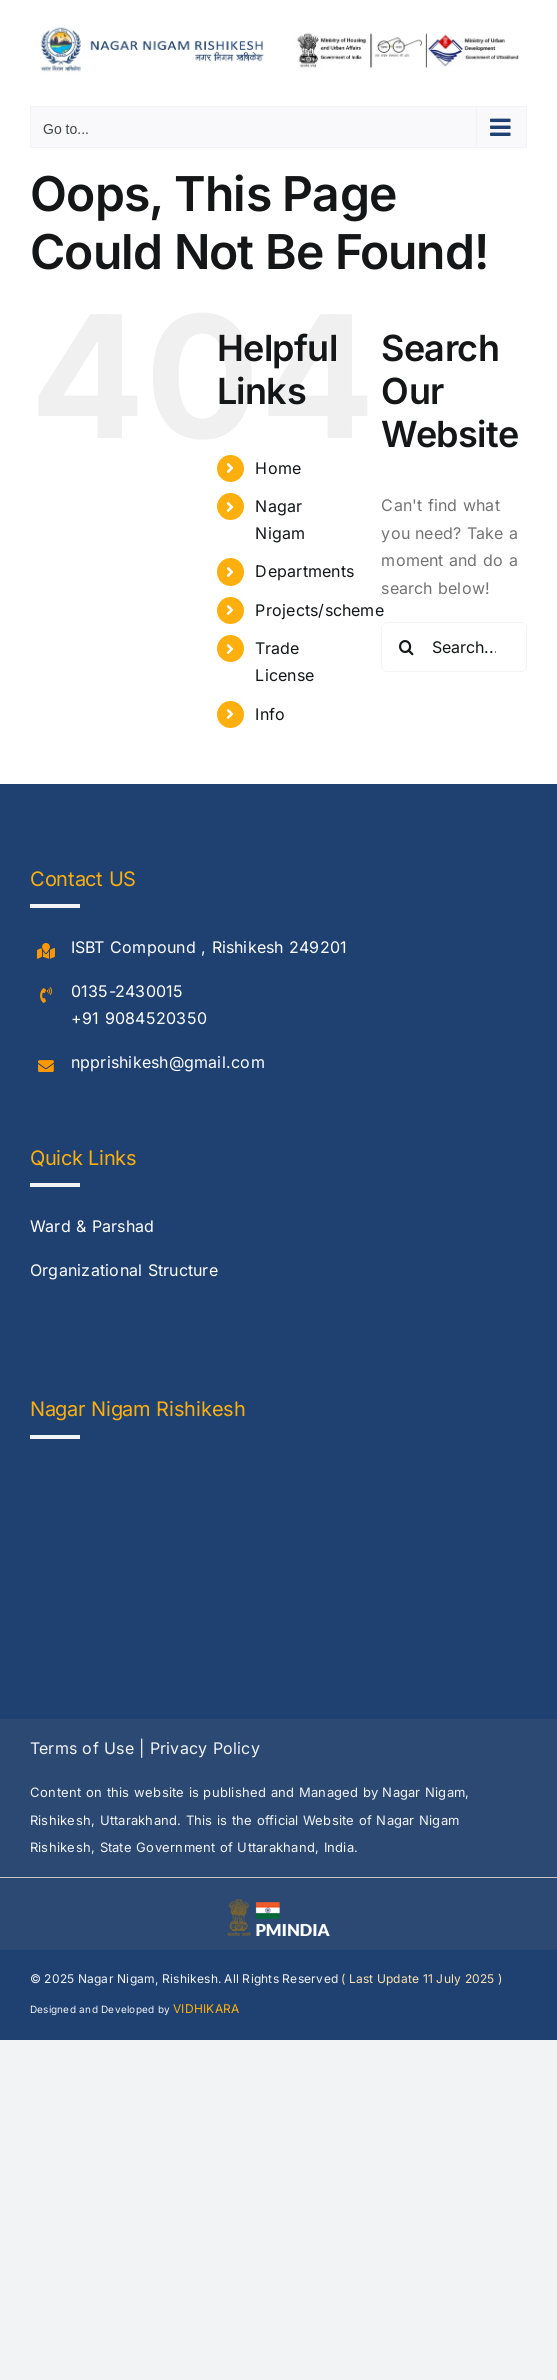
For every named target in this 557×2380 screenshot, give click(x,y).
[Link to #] (46, 952)
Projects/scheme (319, 610)
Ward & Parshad (92, 1226)
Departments (304, 571)
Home (278, 468)
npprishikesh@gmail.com (168, 1062)
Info (270, 714)
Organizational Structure (124, 1270)
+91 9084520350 (139, 1018)
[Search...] (454, 647)
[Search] (406, 647)
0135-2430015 (127, 991)
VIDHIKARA (206, 2008)
